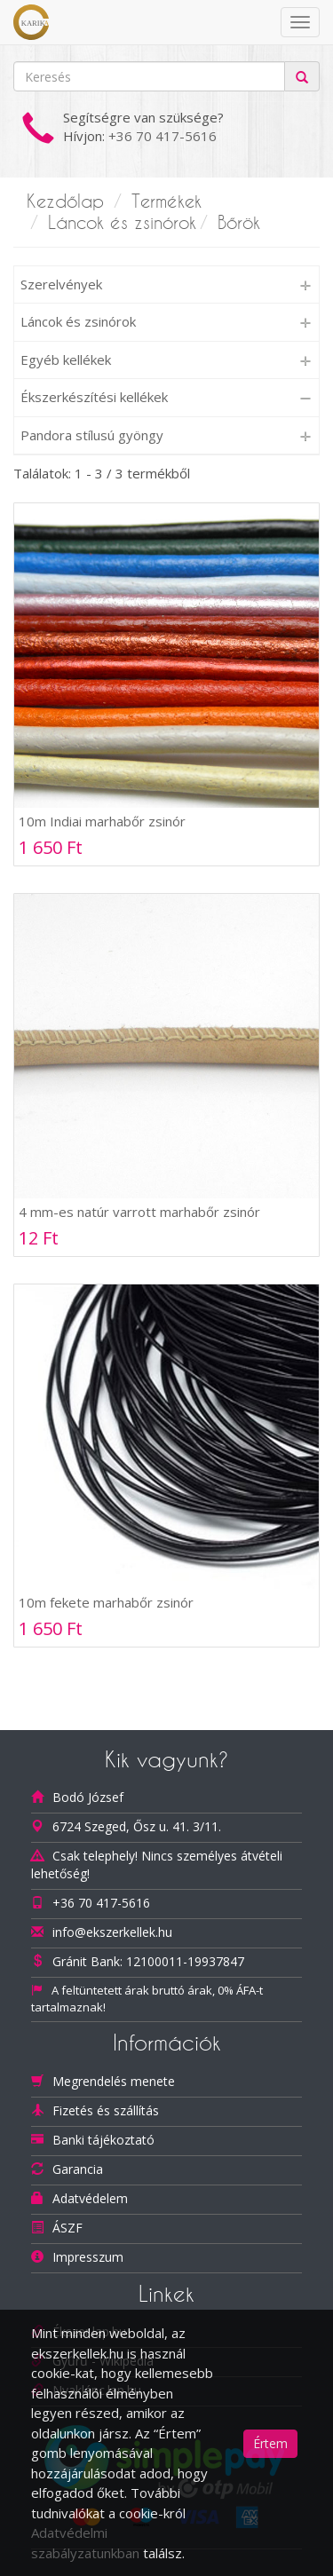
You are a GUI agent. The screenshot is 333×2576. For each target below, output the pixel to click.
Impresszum (87, 2256)
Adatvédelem (90, 2198)
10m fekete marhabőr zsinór (106, 1602)
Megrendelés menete (113, 2081)
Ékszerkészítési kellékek (94, 397)
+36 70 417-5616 (162, 136)
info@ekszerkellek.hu (112, 1932)
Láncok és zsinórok (122, 223)
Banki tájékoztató (103, 2139)
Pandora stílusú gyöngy (91, 435)
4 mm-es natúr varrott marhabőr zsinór (139, 1212)
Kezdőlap (65, 201)
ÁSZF (67, 2227)
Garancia (77, 2169)
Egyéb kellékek (65, 359)
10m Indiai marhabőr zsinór (102, 821)
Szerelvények (61, 284)
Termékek (166, 201)
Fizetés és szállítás (105, 2110)
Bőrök (239, 223)
